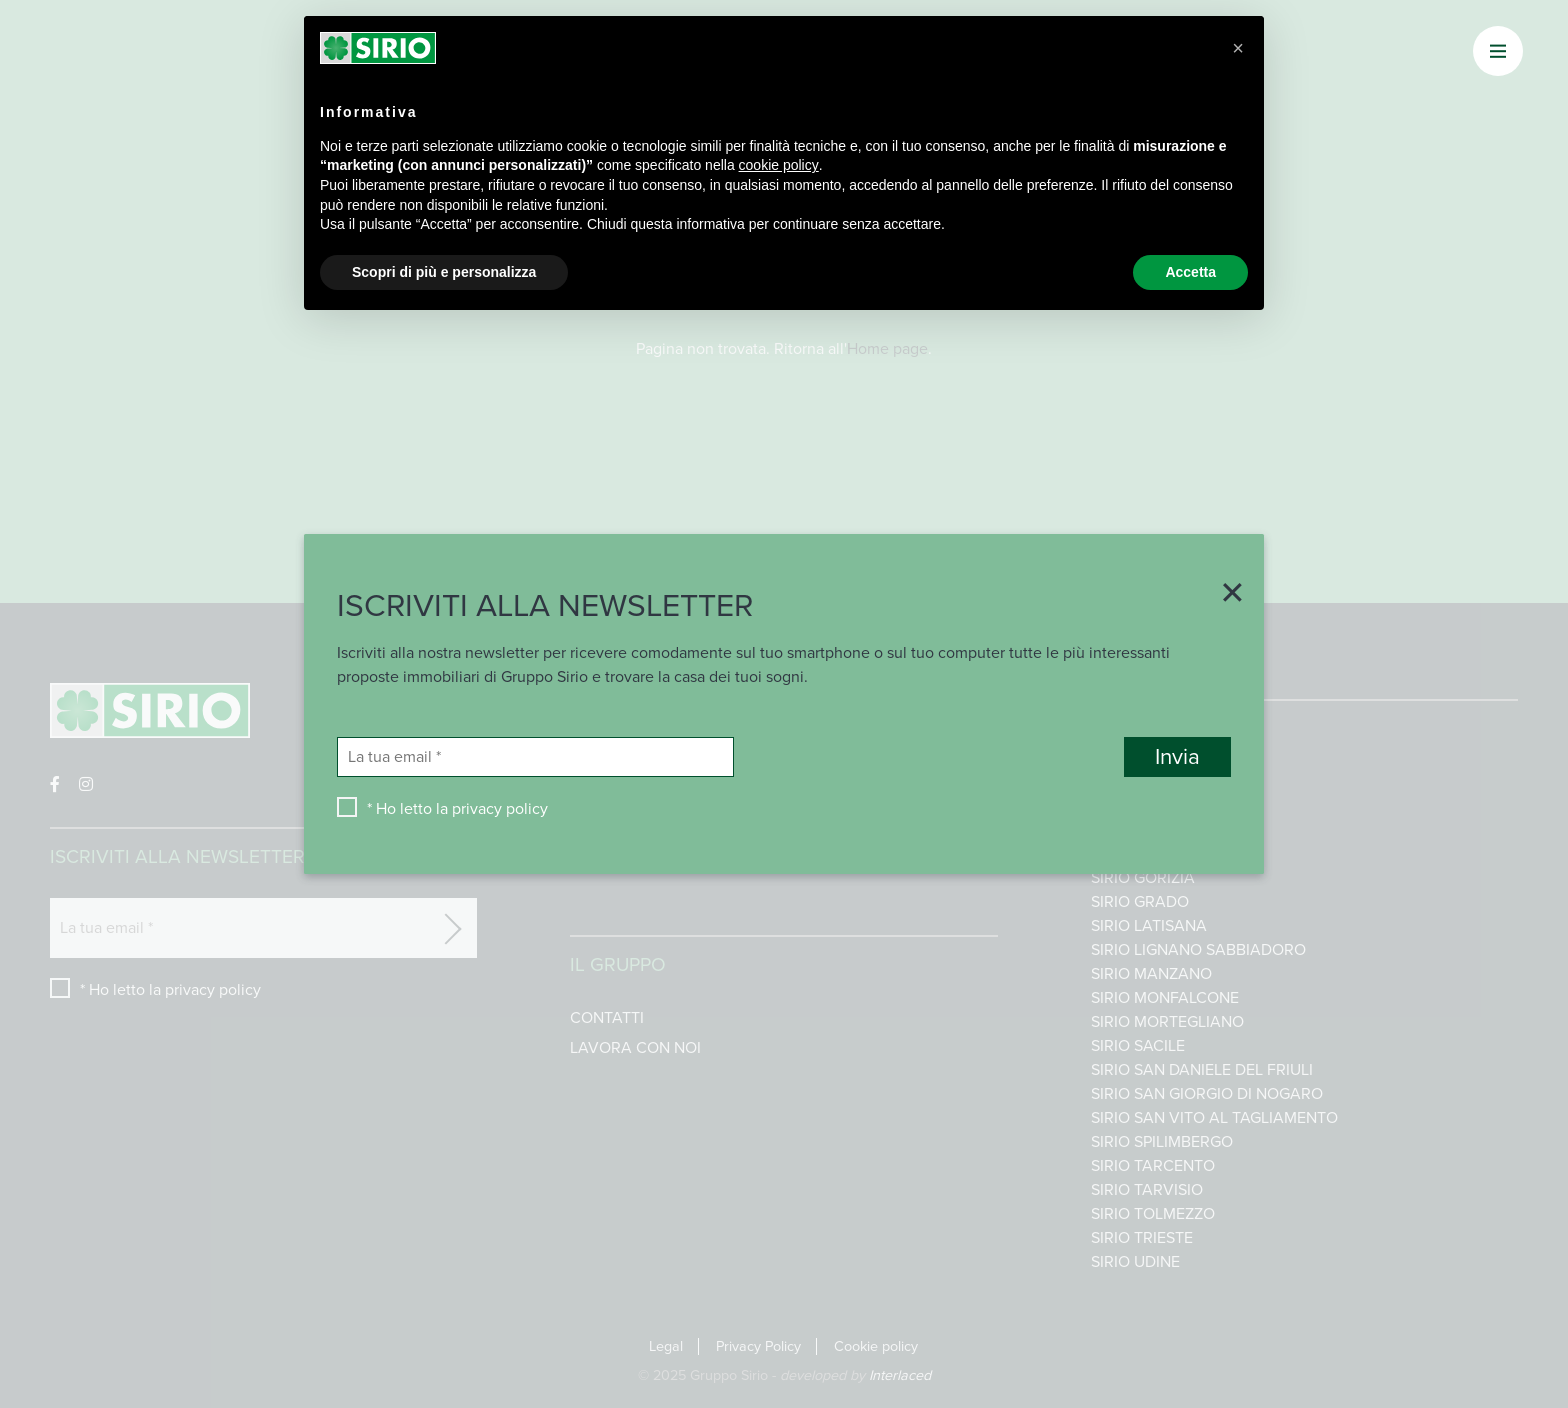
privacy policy (500, 809)
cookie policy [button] (779, 165)
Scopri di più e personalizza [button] (444, 272)
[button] (1238, 48)
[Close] (1225, 595)
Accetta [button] (1190, 272)
